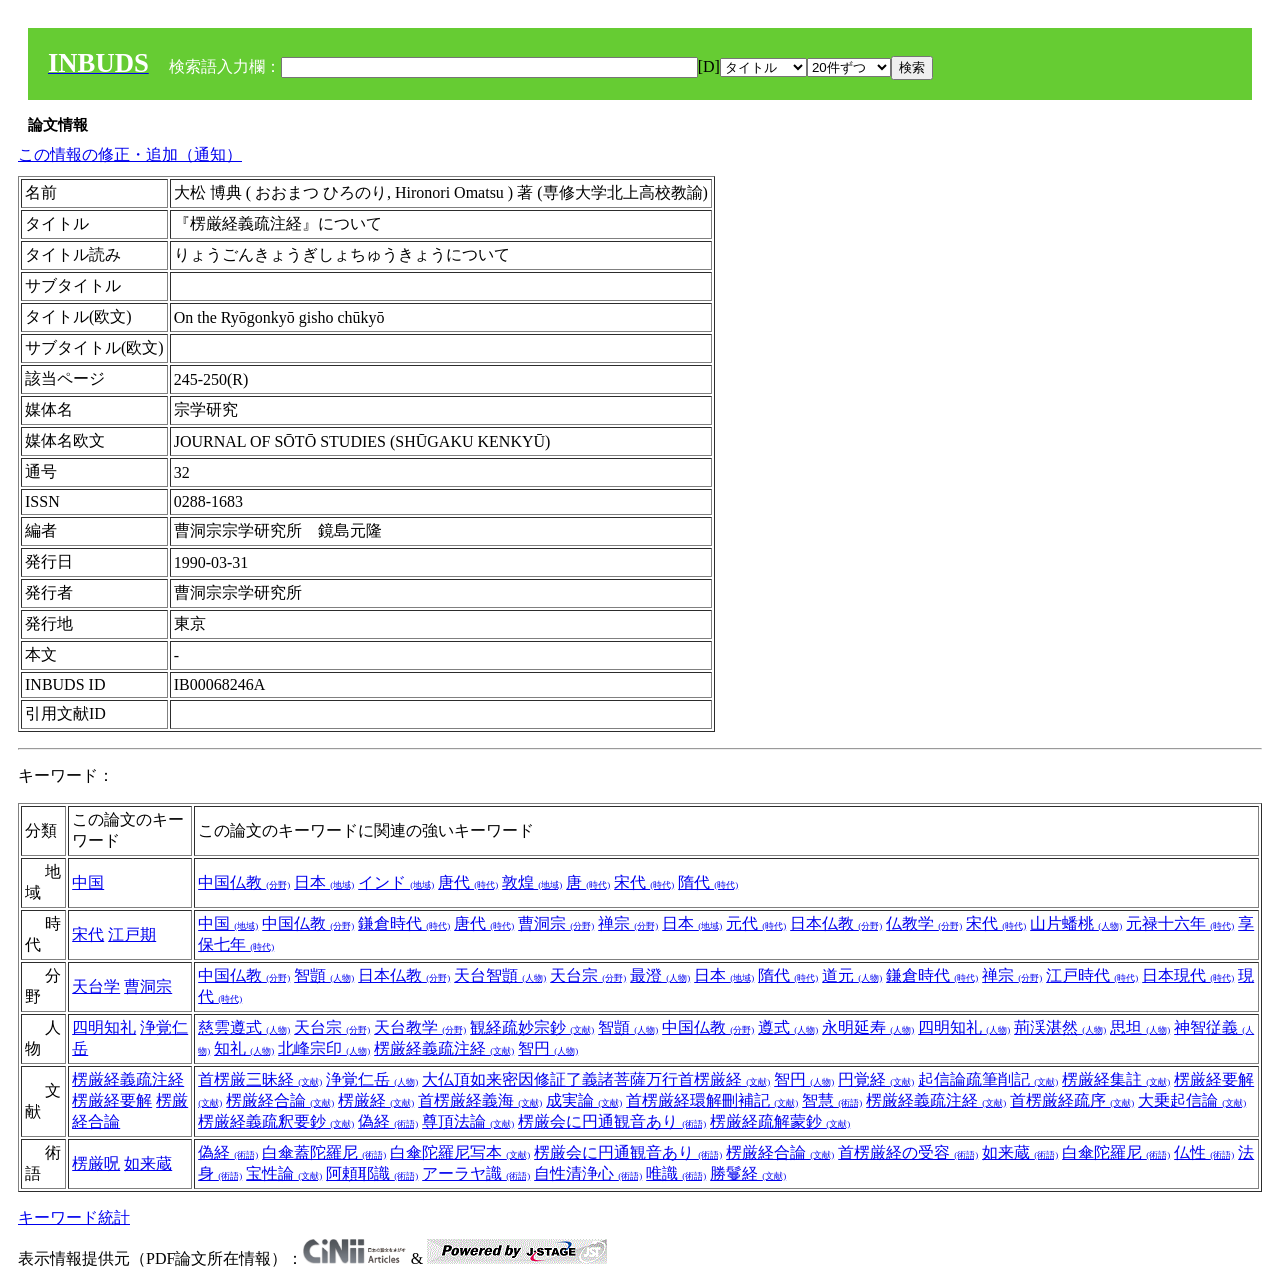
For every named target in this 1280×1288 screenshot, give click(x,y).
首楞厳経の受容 (908, 1152)
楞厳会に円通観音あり (612, 1121)
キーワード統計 (74, 1217)
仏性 (1204, 1152)
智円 (548, 1048)
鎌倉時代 (404, 923)
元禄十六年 (1180, 923)
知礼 (244, 1048)
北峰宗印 (324, 1048)
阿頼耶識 (372, 1173)
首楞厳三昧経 (260, 1079)
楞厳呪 (96, 1163)
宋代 (644, 882)
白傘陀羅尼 (1116, 1152)
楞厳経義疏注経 (444, 1048)
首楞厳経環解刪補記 (712, 1100)
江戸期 (132, 934)
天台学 (96, 986)
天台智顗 (500, 975)
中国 (88, 882)
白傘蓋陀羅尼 (324, 1152)
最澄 (660, 975)
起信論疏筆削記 (988, 1079)
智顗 (324, 975)
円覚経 (876, 1079)
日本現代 (1188, 975)
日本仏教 (836, 923)
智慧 (832, 1100)
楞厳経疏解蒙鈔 (780, 1121)
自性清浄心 (588, 1173)
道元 (852, 975)
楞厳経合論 (280, 1100)
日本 (324, 882)
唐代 (468, 882)
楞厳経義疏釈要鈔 (276, 1121)
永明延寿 (868, 1027)
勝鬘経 (748, 1173)
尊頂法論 (468, 1121)
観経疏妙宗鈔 (532, 1027)
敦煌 (532, 882)
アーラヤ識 (476, 1173)
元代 (756, 923)
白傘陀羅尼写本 (460, 1152)
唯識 (676, 1173)
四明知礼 (104, 1027)
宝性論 (284, 1173)
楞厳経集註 (1116, 1079)
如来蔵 (148, 1163)
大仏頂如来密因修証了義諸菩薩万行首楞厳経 (596, 1079)
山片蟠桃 (1076, 923)
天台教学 (420, 1027)
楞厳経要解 (112, 1100)
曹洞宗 (556, 923)
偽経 (388, 1121)
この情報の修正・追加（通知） (130, 154)
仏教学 (924, 923)
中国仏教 (244, 882)
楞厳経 (376, 1100)
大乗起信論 (1192, 1100)
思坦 (1140, 1027)
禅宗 (628, 923)
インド (396, 882)
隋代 (708, 882)
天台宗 (588, 975)
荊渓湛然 (1060, 1027)
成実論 (584, 1100)
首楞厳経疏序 (1072, 1100)
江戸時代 (1092, 975)
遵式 (788, 1027)
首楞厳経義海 (480, 1100)
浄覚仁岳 (372, 1079)
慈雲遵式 (244, 1027)
